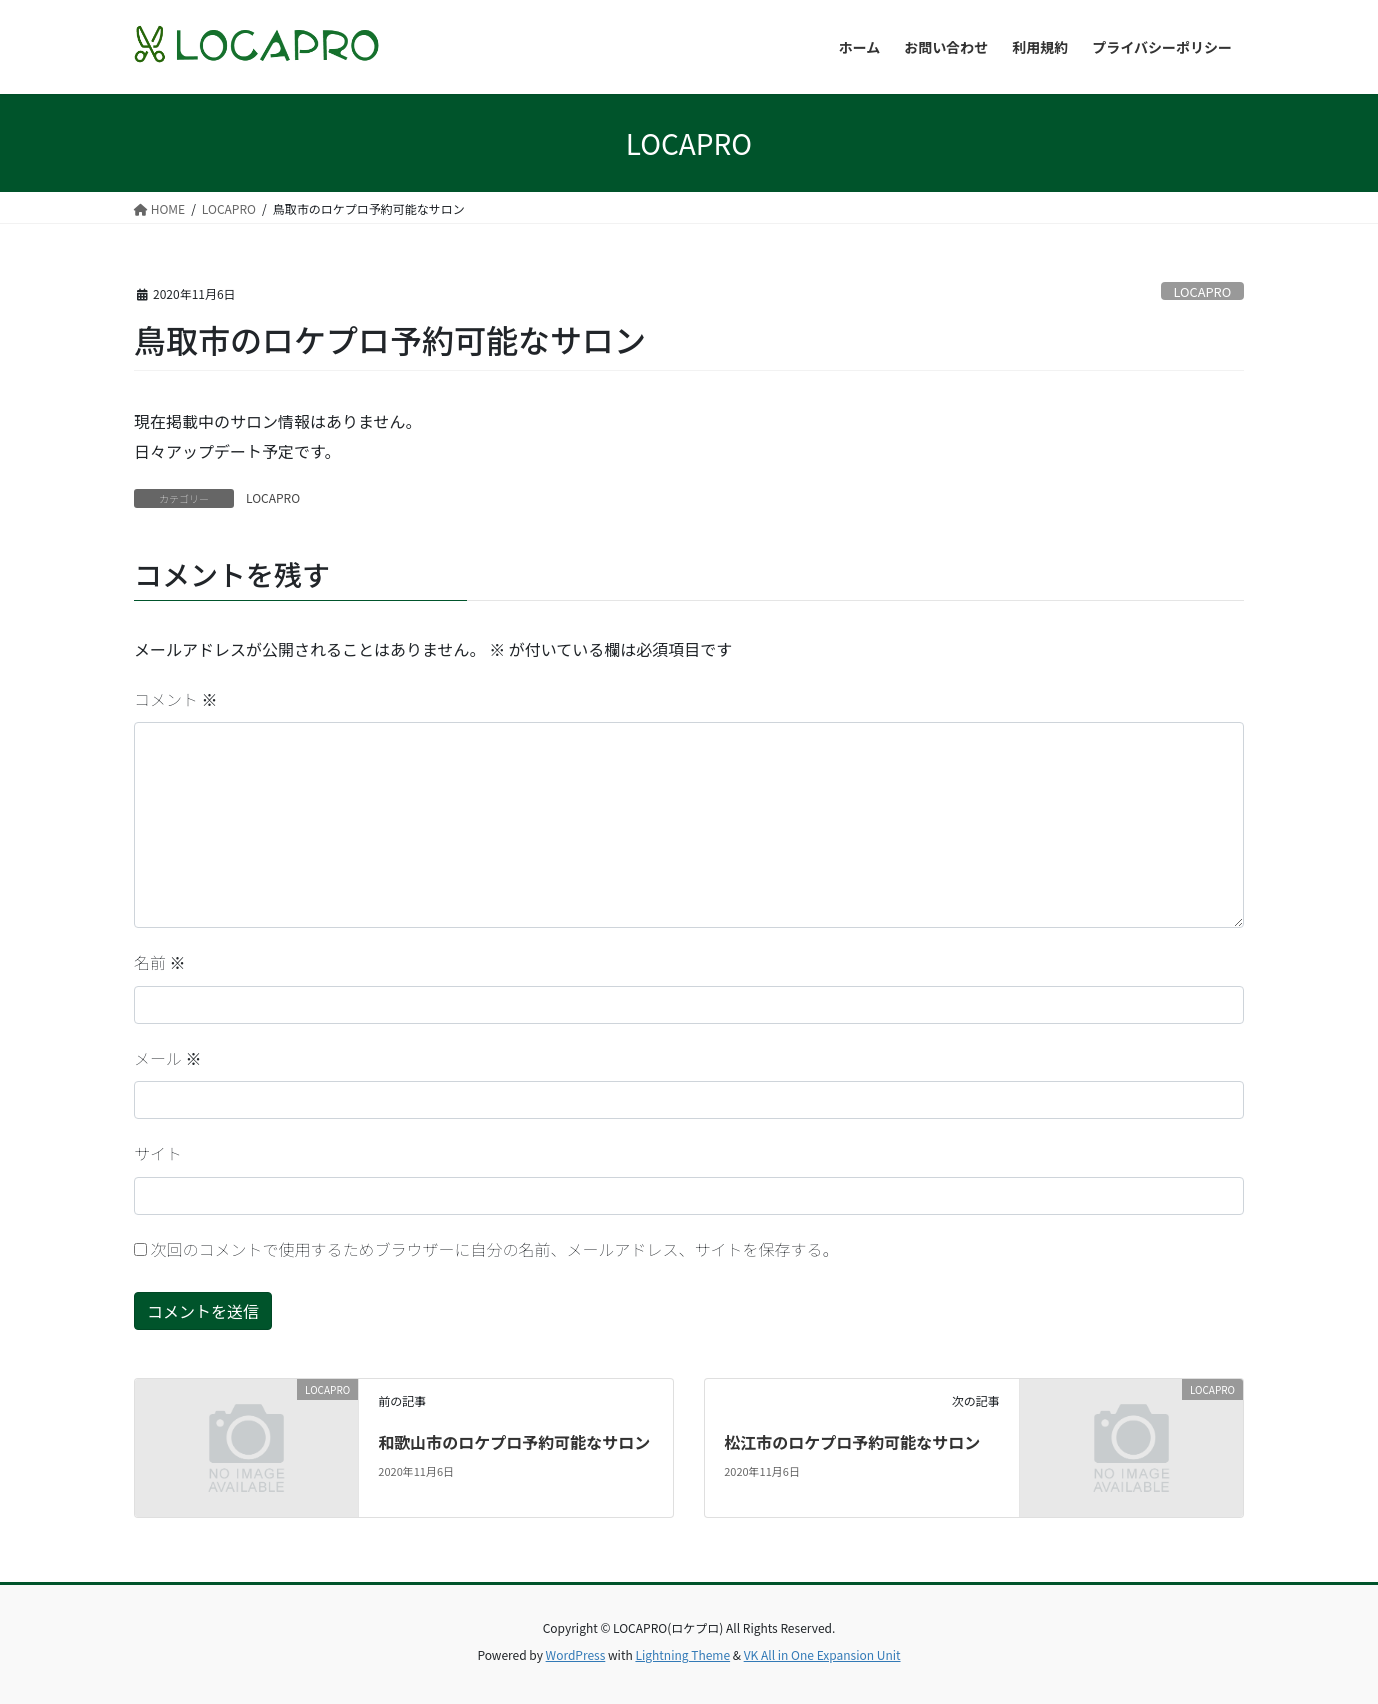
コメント (176, 699)
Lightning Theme (682, 1654)
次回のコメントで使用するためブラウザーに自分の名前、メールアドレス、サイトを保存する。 (495, 1249)
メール (168, 1058)
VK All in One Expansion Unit (822, 1654)
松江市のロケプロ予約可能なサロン (852, 1442)
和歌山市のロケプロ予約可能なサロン (514, 1442)
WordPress (576, 1654)
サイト (158, 1153)
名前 (160, 962)
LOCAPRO (1202, 291)
